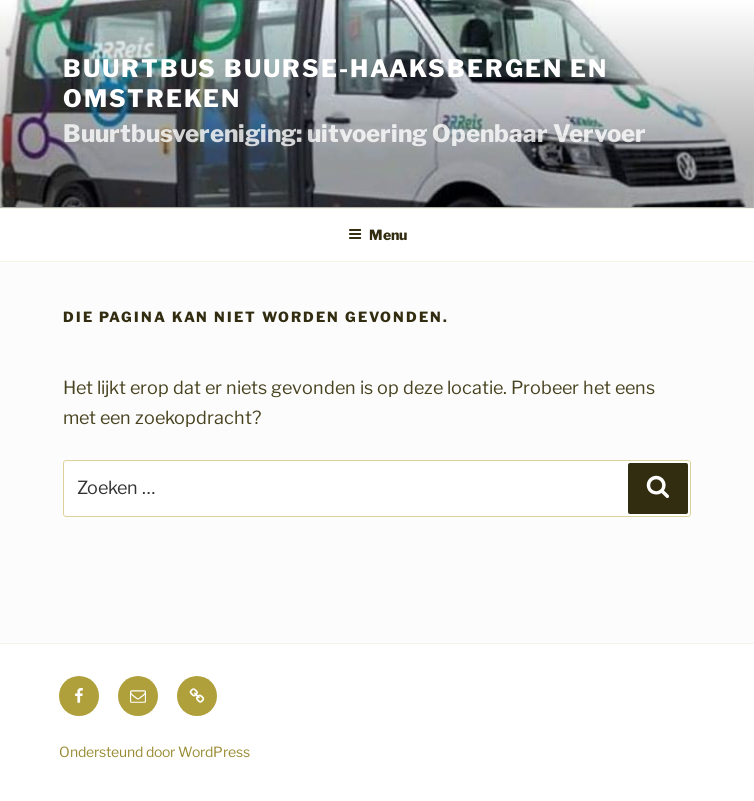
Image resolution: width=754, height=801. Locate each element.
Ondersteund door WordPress (154, 751)
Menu (377, 234)
